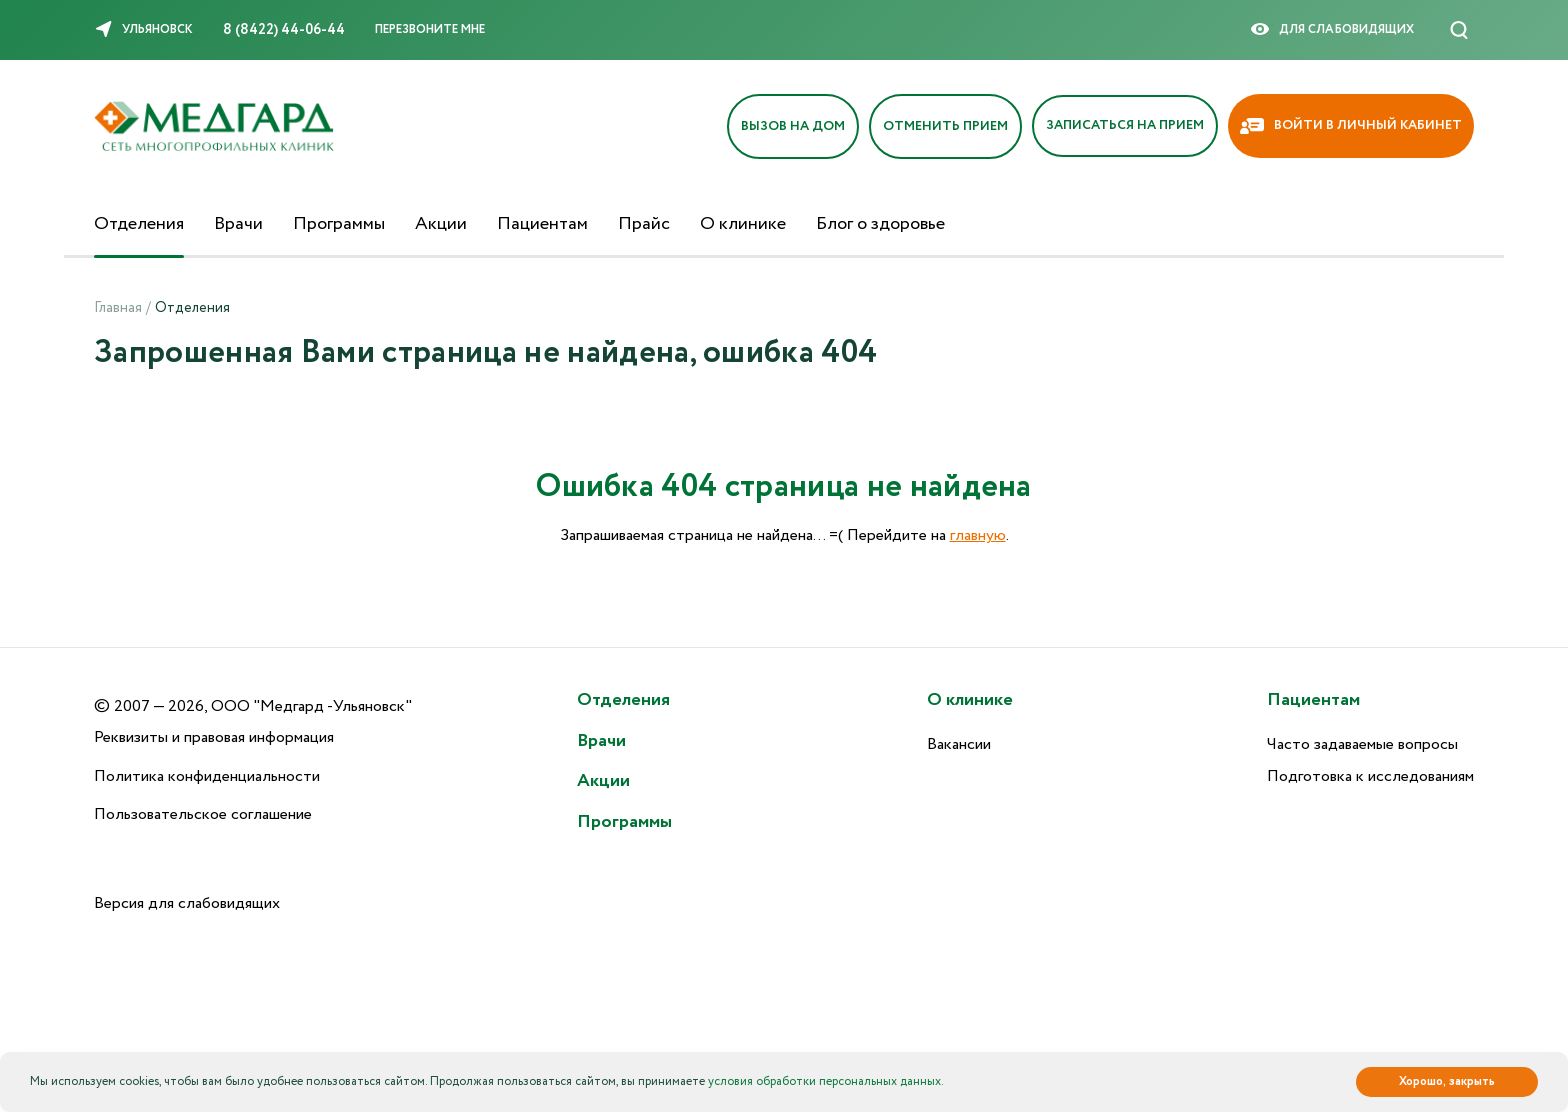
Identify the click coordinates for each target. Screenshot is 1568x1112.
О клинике (743, 224)
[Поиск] (1459, 30)
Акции (441, 224)
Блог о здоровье (880, 224)
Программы (339, 224)
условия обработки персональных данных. (826, 1081)
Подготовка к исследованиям (1370, 776)
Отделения (139, 224)
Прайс (644, 224)
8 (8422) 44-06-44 (284, 30)
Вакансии (959, 744)
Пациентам (542, 224)
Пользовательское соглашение (203, 814)
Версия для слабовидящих (187, 903)
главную (978, 535)
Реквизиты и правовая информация (214, 737)
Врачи (238, 224)
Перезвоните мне (430, 29)
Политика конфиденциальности (207, 776)
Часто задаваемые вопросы (1362, 744)
